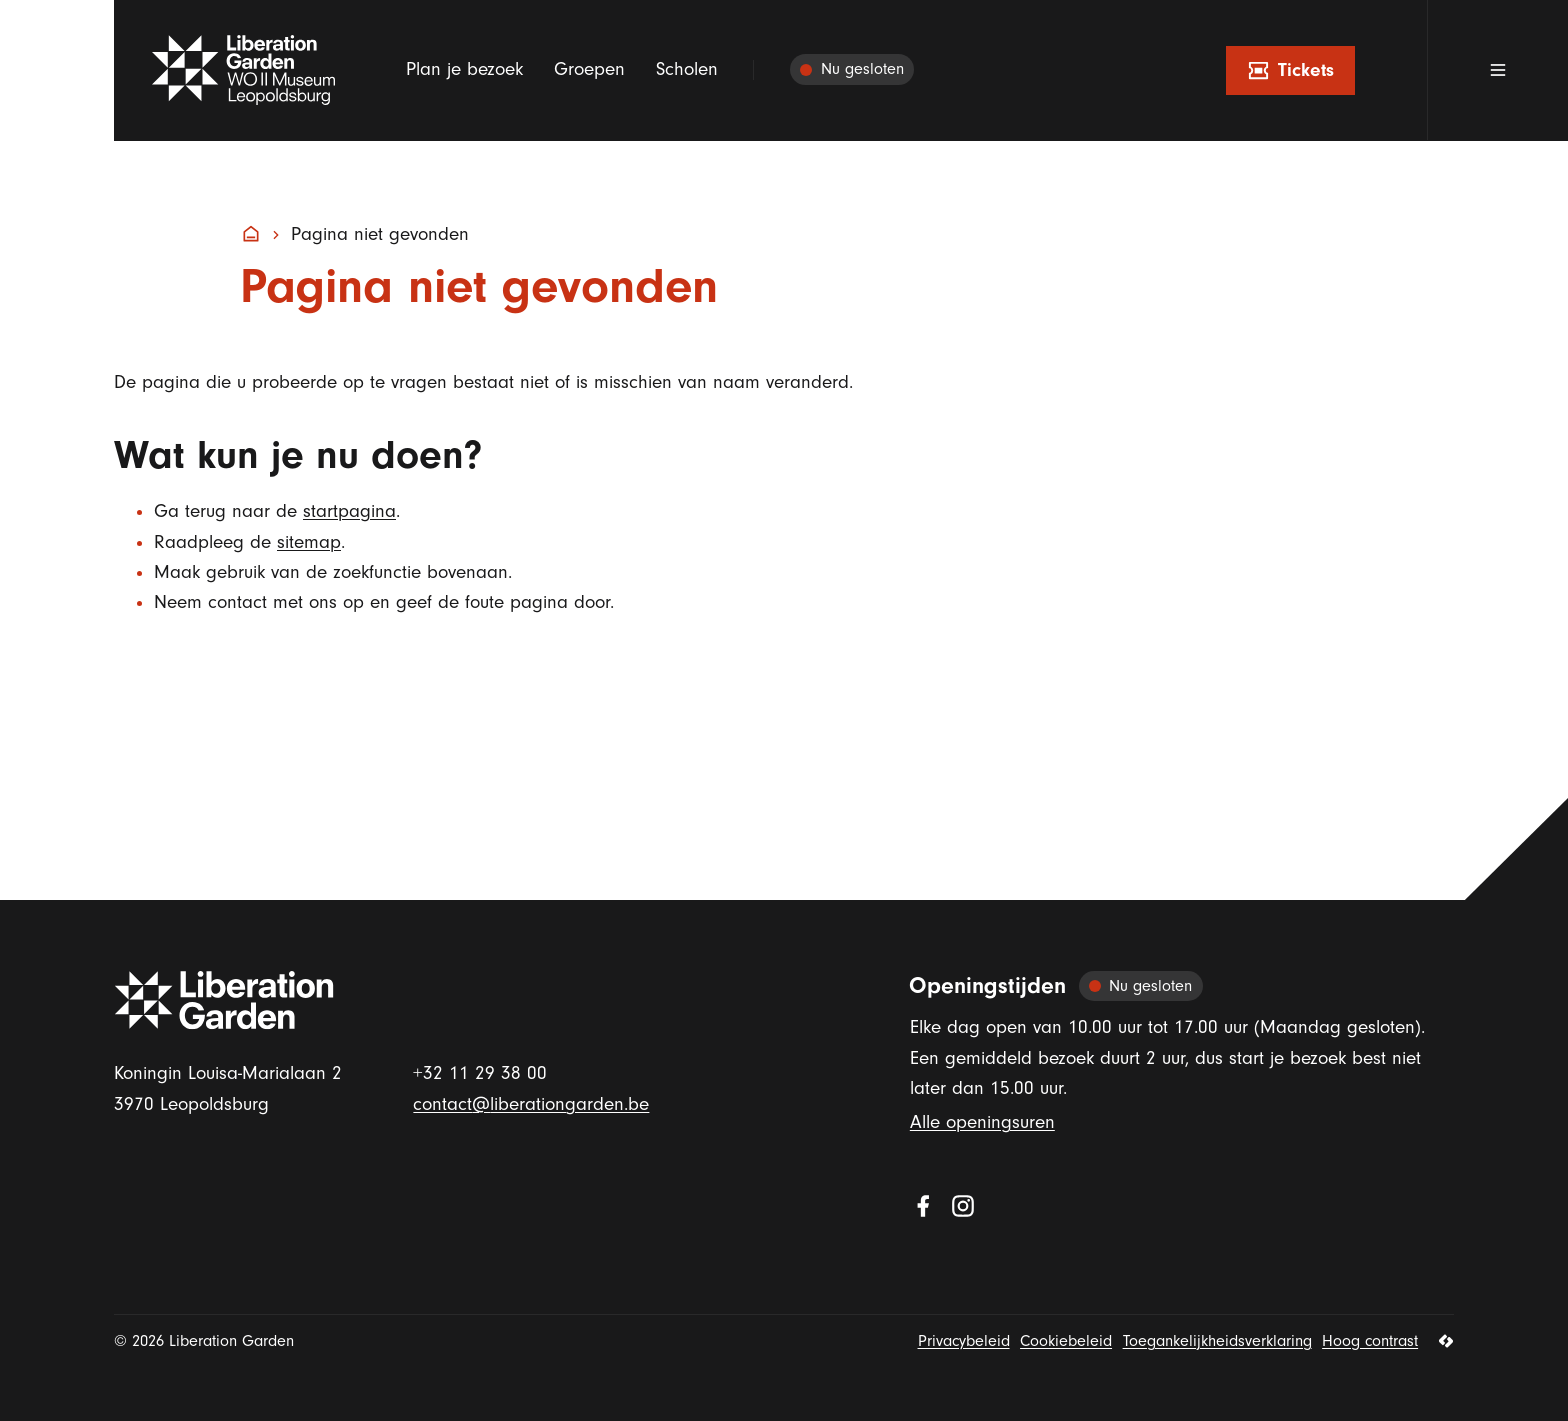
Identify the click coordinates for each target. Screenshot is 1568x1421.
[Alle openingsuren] (852, 70)
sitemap (309, 542)
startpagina (349, 511)
